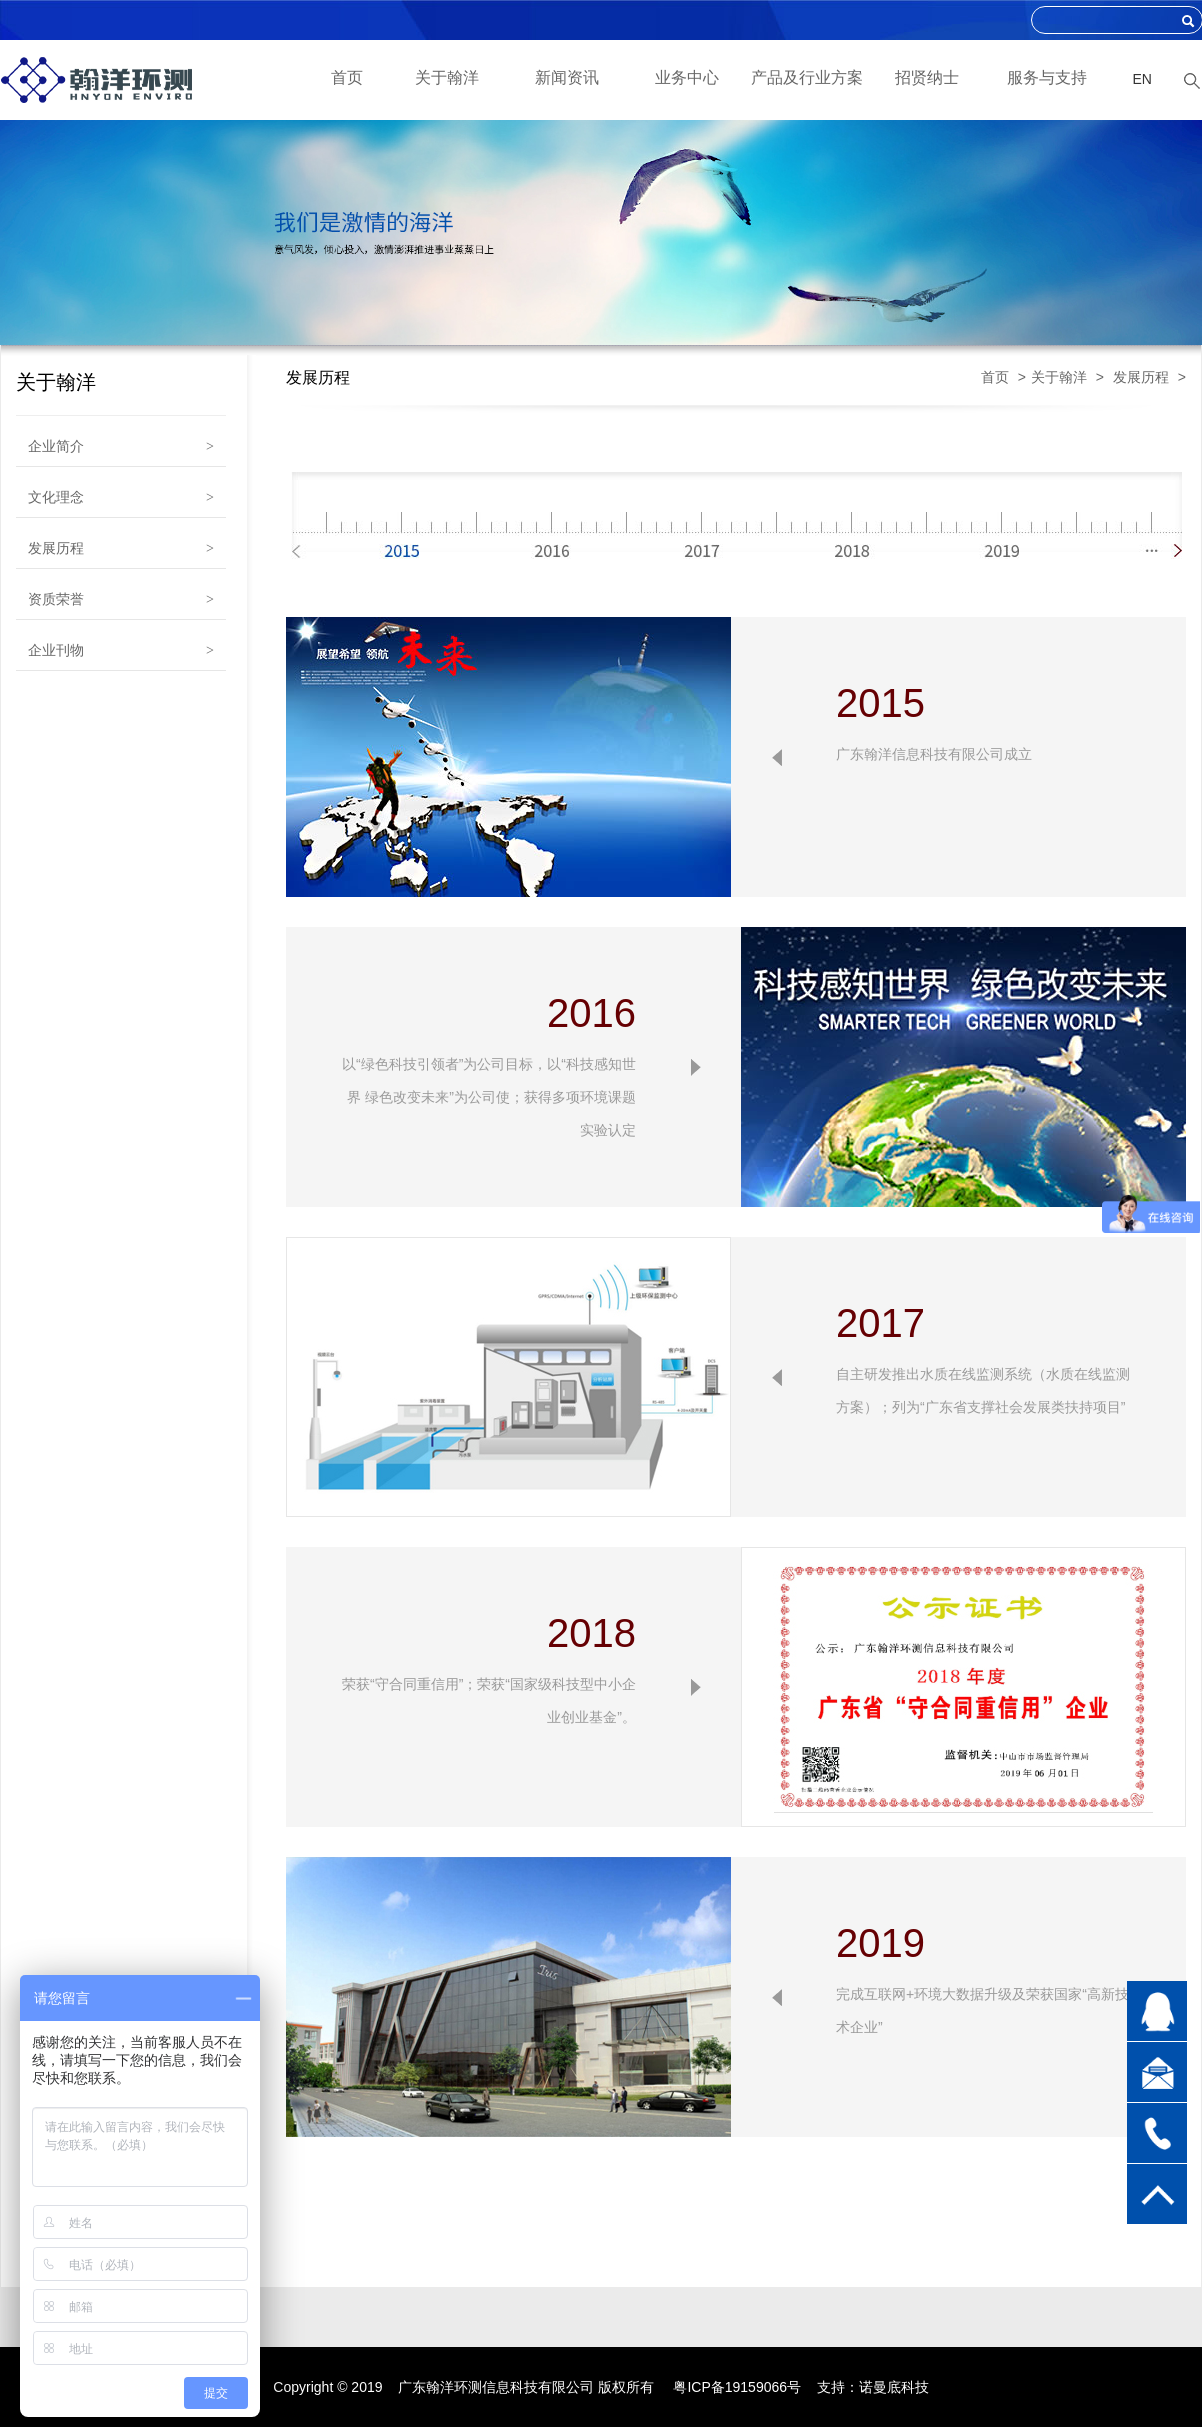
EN (1142, 79)
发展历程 (1141, 377)
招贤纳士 (927, 77)
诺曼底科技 (894, 2387)
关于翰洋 (447, 77)
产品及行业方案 (807, 77)
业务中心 (687, 77)
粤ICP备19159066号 (737, 2387)
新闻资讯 (567, 77)
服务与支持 (1047, 77)
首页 (347, 77)
